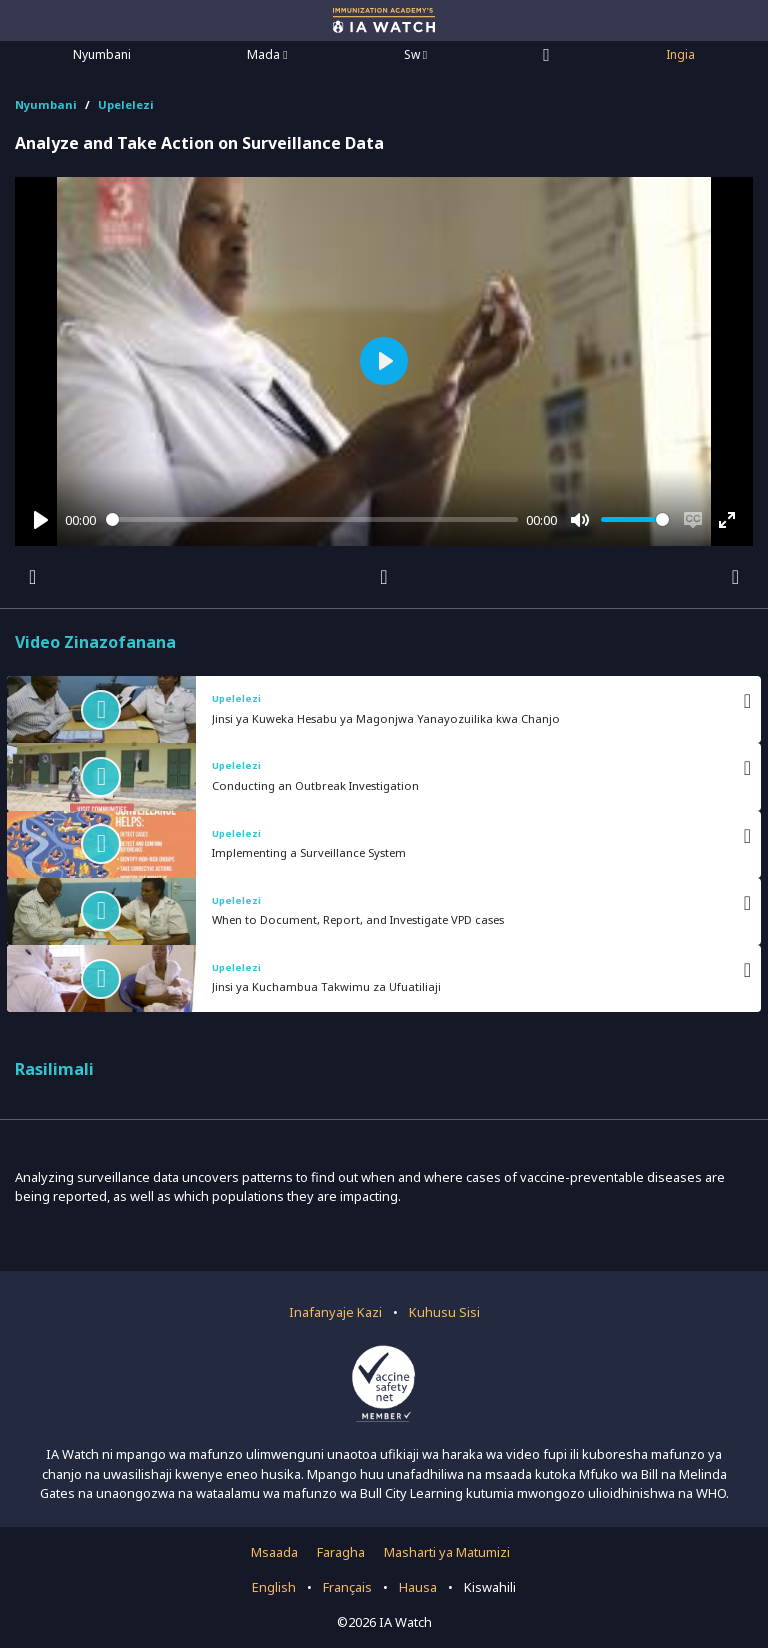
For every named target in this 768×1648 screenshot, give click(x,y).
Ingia (680, 54)
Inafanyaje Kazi (335, 1312)
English (274, 1587)
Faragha (341, 1552)
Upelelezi (126, 104)
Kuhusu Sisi (444, 1312)
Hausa (418, 1587)
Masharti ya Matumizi (447, 1552)
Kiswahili (490, 1587)
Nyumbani (102, 54)
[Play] (41, 520)
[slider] (312, 519)
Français (347, 1587)
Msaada (274, 1552)
